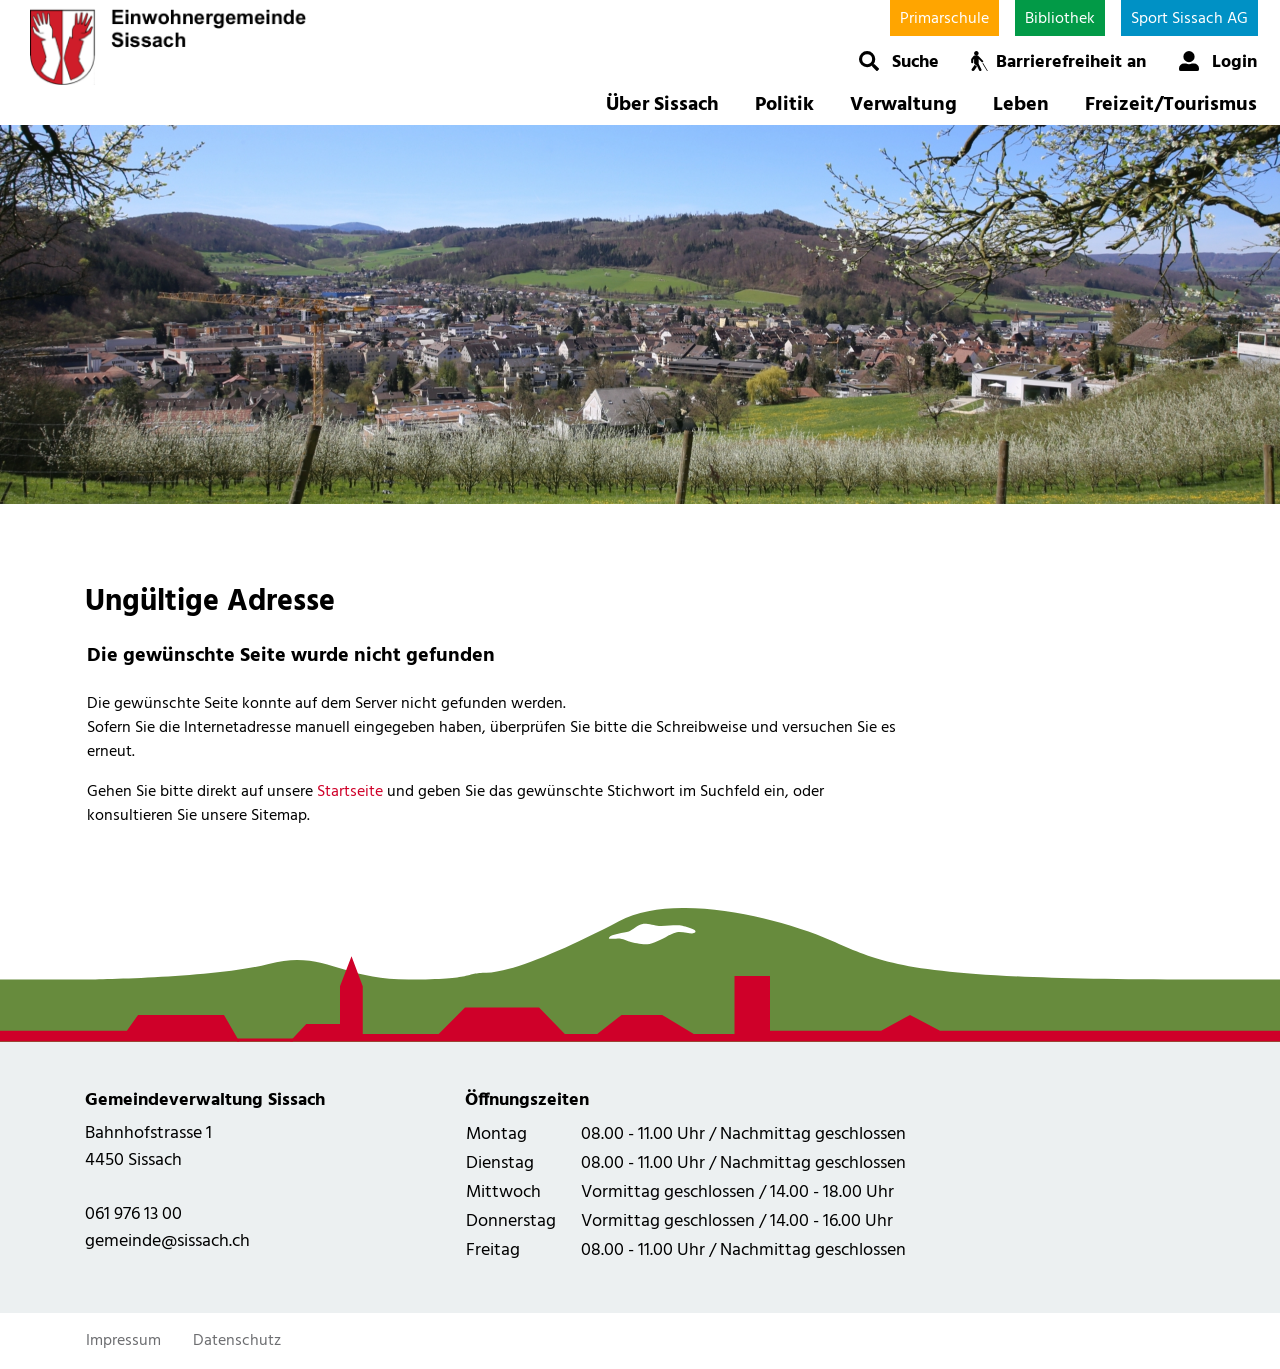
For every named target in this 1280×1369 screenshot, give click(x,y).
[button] (898, 61)
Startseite (350, 792)
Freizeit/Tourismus (1171, 105)
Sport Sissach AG (1189, 19)
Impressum (123, 1341)
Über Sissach (662, 105)
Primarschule (944, 19)
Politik (784, 105)
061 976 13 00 (133, 1214)
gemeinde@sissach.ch (167, 1241)
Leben (1021, 105)
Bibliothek (1060, 19)
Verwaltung (903, 105)
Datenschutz (237, 1341)
